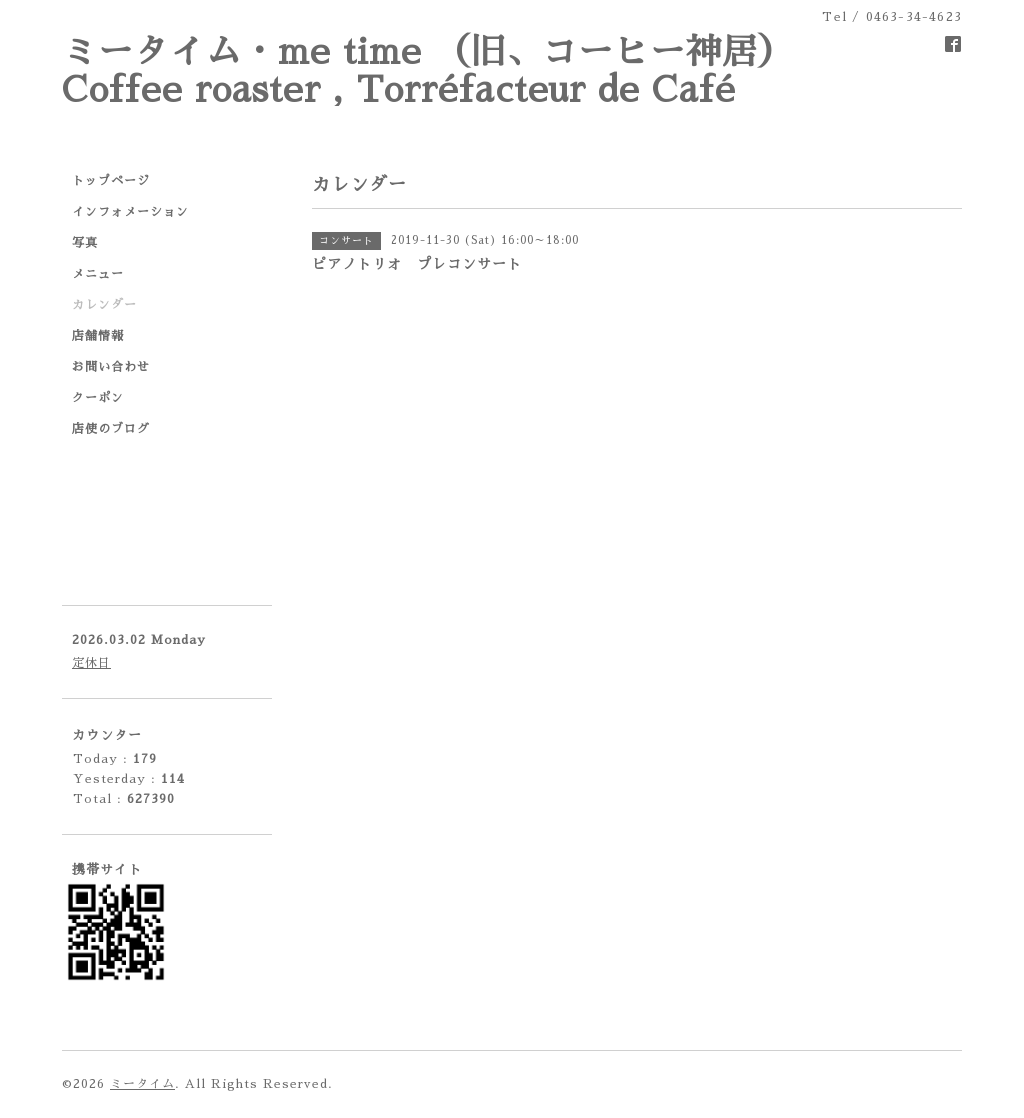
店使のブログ (111, 429)
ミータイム (142, 1084)
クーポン (98, 398)
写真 (85, 243)
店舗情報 (98, 336)
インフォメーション (130, 212)
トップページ (111, 181)
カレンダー (104, 305)
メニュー (98, 274)
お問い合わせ (111, 367)
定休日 (91, 663)
